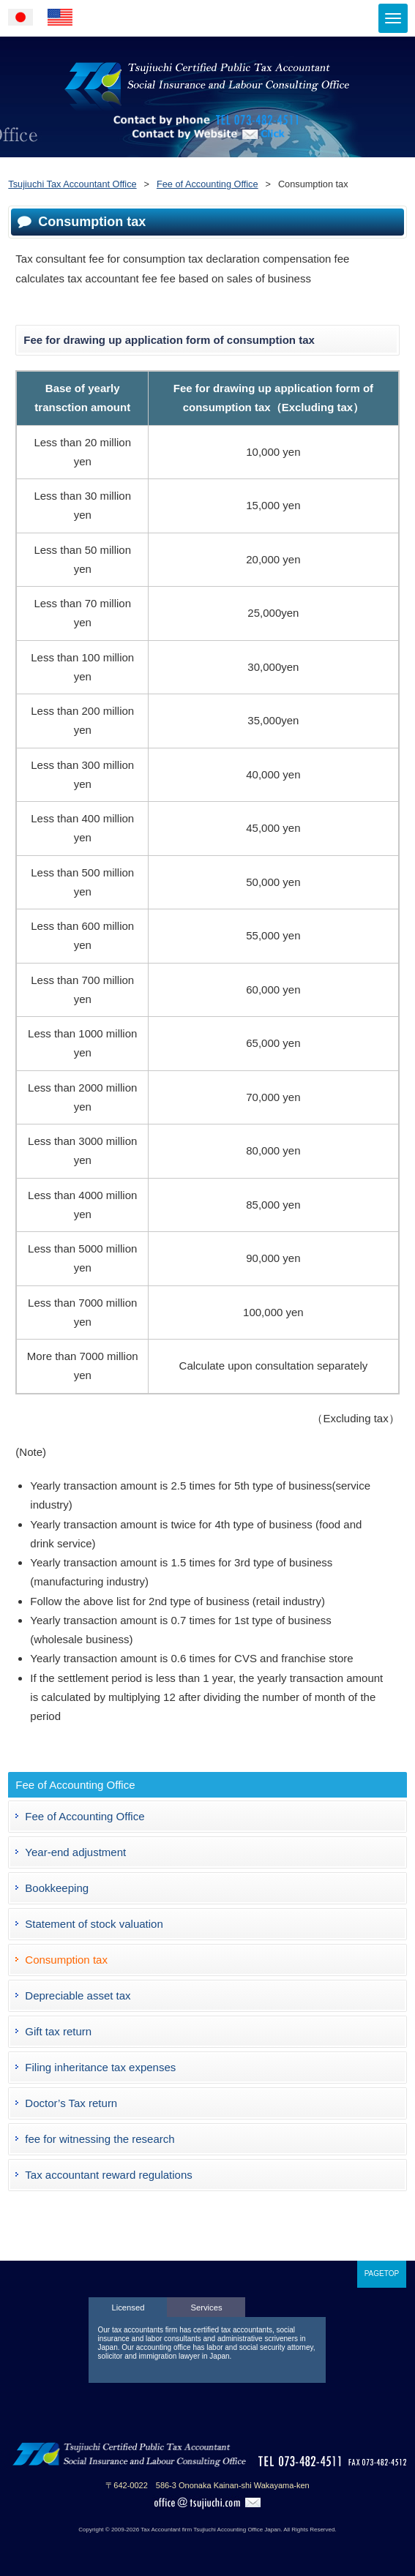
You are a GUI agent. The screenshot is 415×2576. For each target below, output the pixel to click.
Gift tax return (58, 2031)
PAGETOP (381, 2273)
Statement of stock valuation (93, 1924)
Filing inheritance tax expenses (100, 2067)
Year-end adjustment (75, 1852)
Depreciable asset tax (77, 1995)
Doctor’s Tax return (71, 2103)
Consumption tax (66, 1959)
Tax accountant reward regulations (108, 2174)
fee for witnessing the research (99, 2139)
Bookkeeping (57, 1888)
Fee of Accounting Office (84, 1816)
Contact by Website (207, 154)
